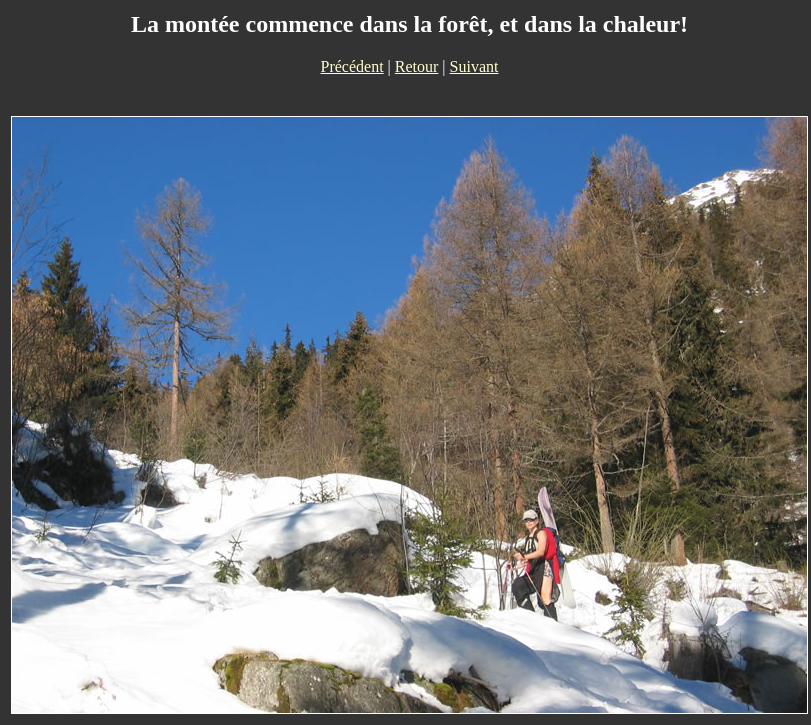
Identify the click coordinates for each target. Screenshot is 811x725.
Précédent (352, 66)
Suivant (474, 66)
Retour (417, 66)
